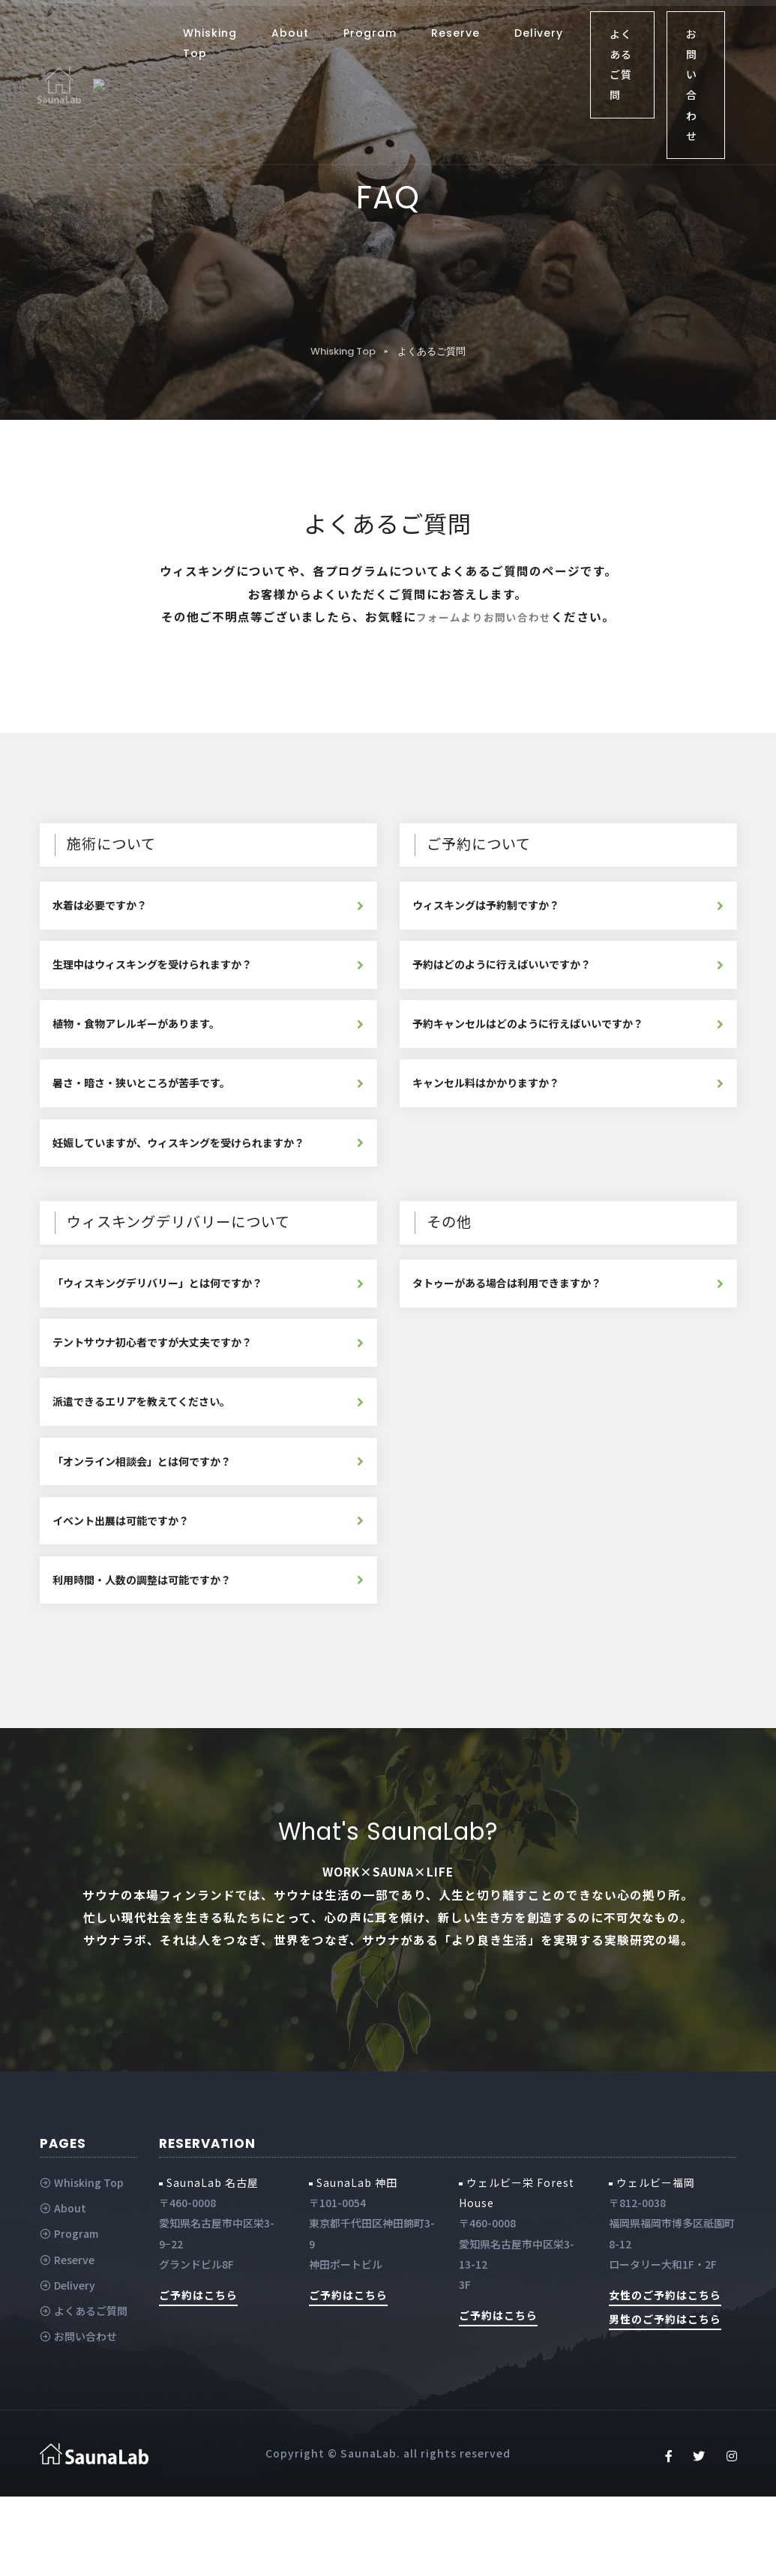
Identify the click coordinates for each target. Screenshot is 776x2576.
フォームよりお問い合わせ (496, 616)
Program (370, 32)
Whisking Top (210, 43)
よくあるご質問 (621, 64)
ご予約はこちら (198, 2374)
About (290, 32)
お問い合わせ (691, 84)
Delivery (538, 32)
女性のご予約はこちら (665, 2374)
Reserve (455, 32)
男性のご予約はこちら (665, 2398)
